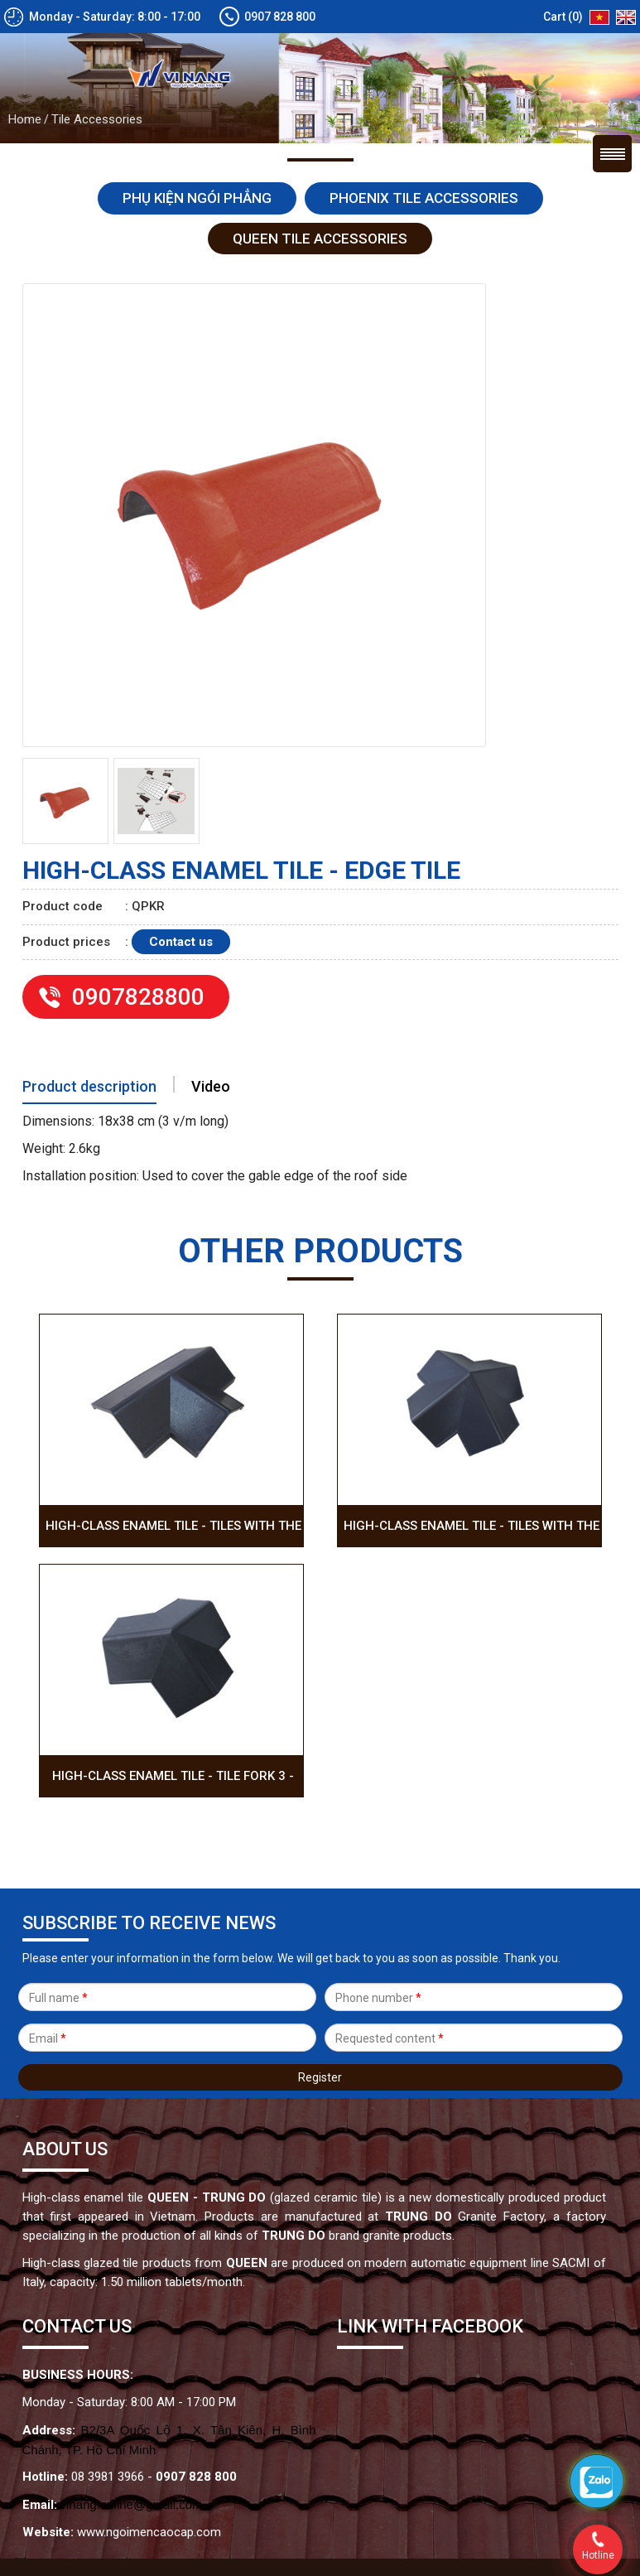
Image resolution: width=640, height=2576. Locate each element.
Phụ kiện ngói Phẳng (197, 100)
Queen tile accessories (320, 141)
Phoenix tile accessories (424, 100)
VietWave (441, 2498)
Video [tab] (210, 988)
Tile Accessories (96, 21)
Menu (612, 56)
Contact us (181, 844)
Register (320, 1979)
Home (24, 21)
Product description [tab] (89, 988)
